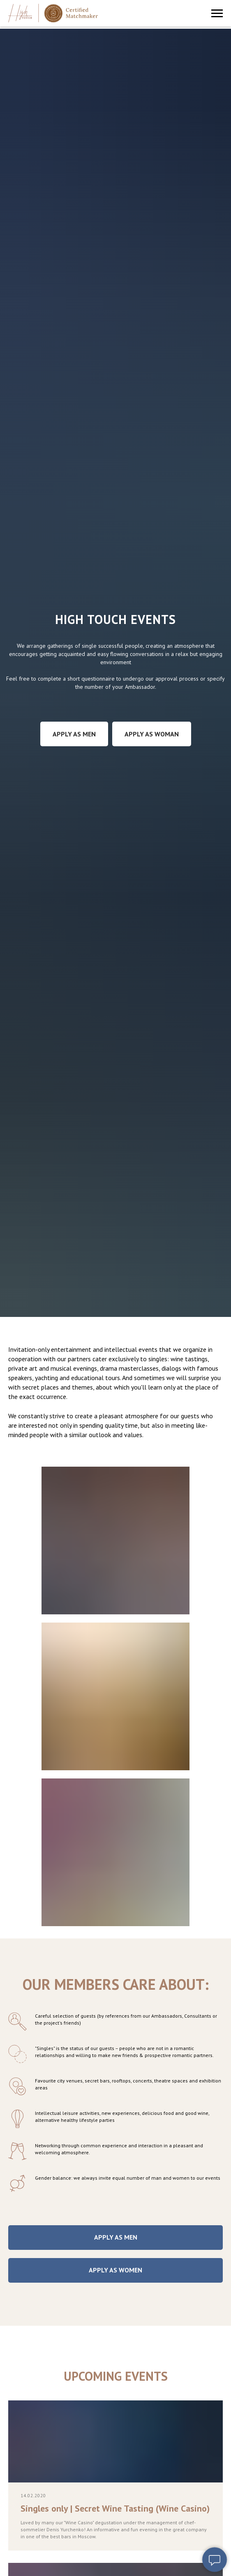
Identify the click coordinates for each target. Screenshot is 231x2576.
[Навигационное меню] (217, 13)
